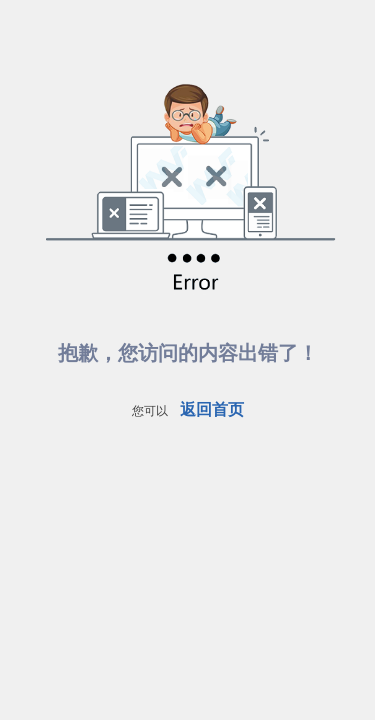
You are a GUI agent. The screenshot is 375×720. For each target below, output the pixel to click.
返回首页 (212, 409)
